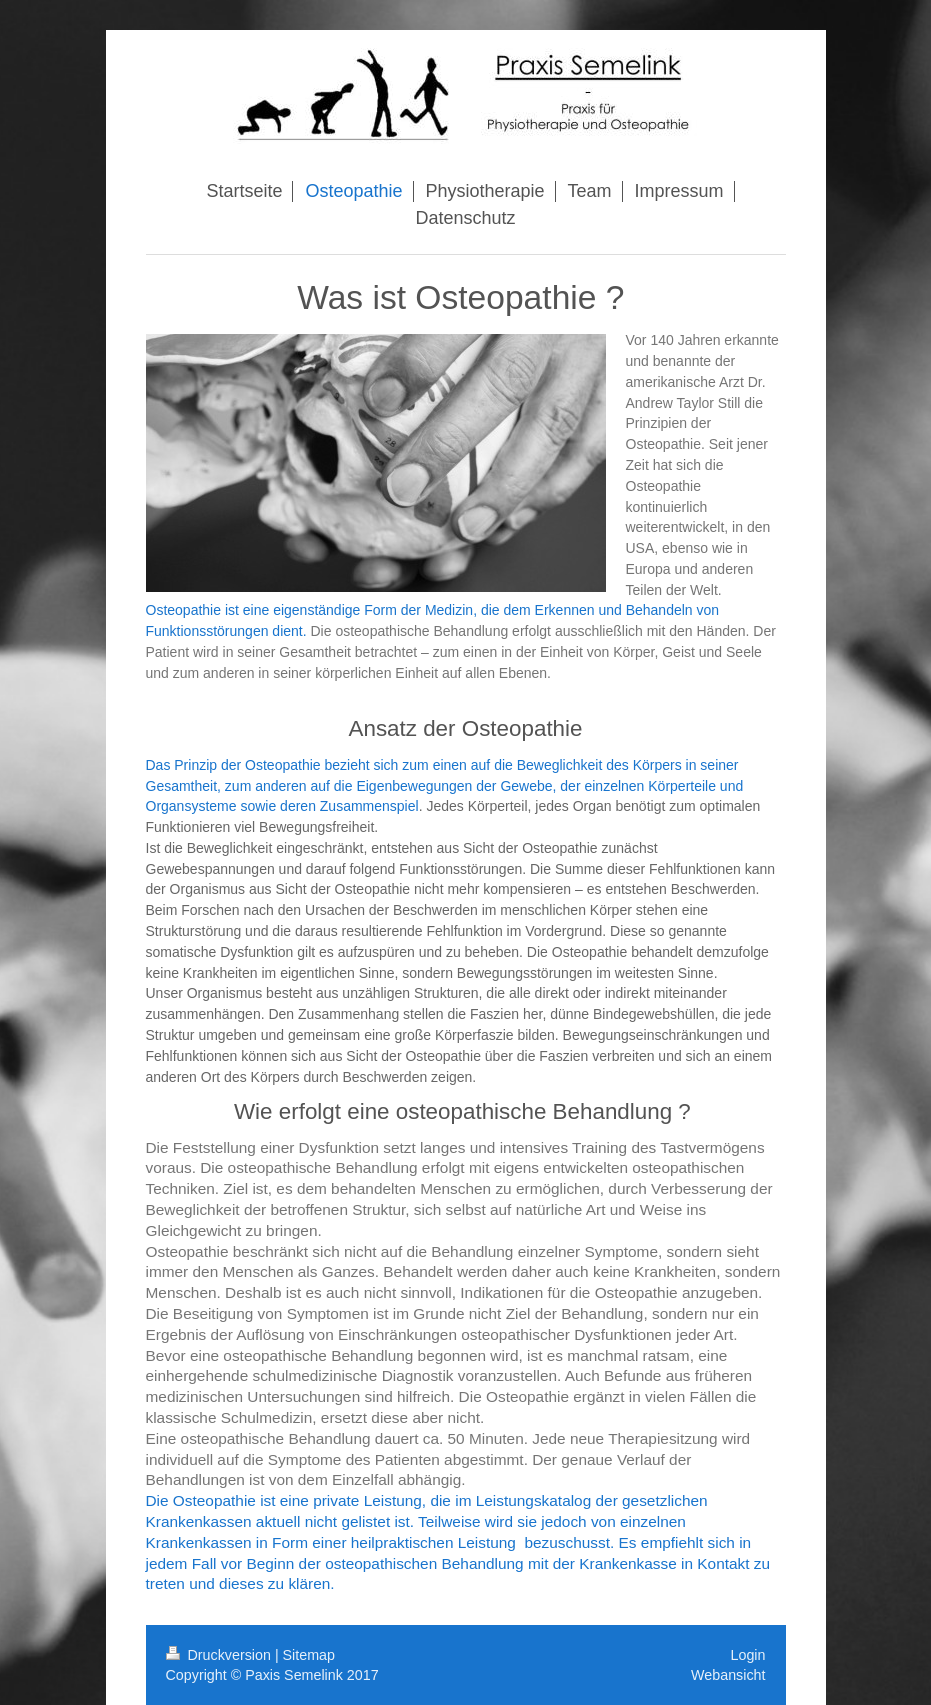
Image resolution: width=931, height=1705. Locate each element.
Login (748, 1655)
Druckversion (220, 1655)
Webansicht (728, 1675)
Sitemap (309, 1655)
